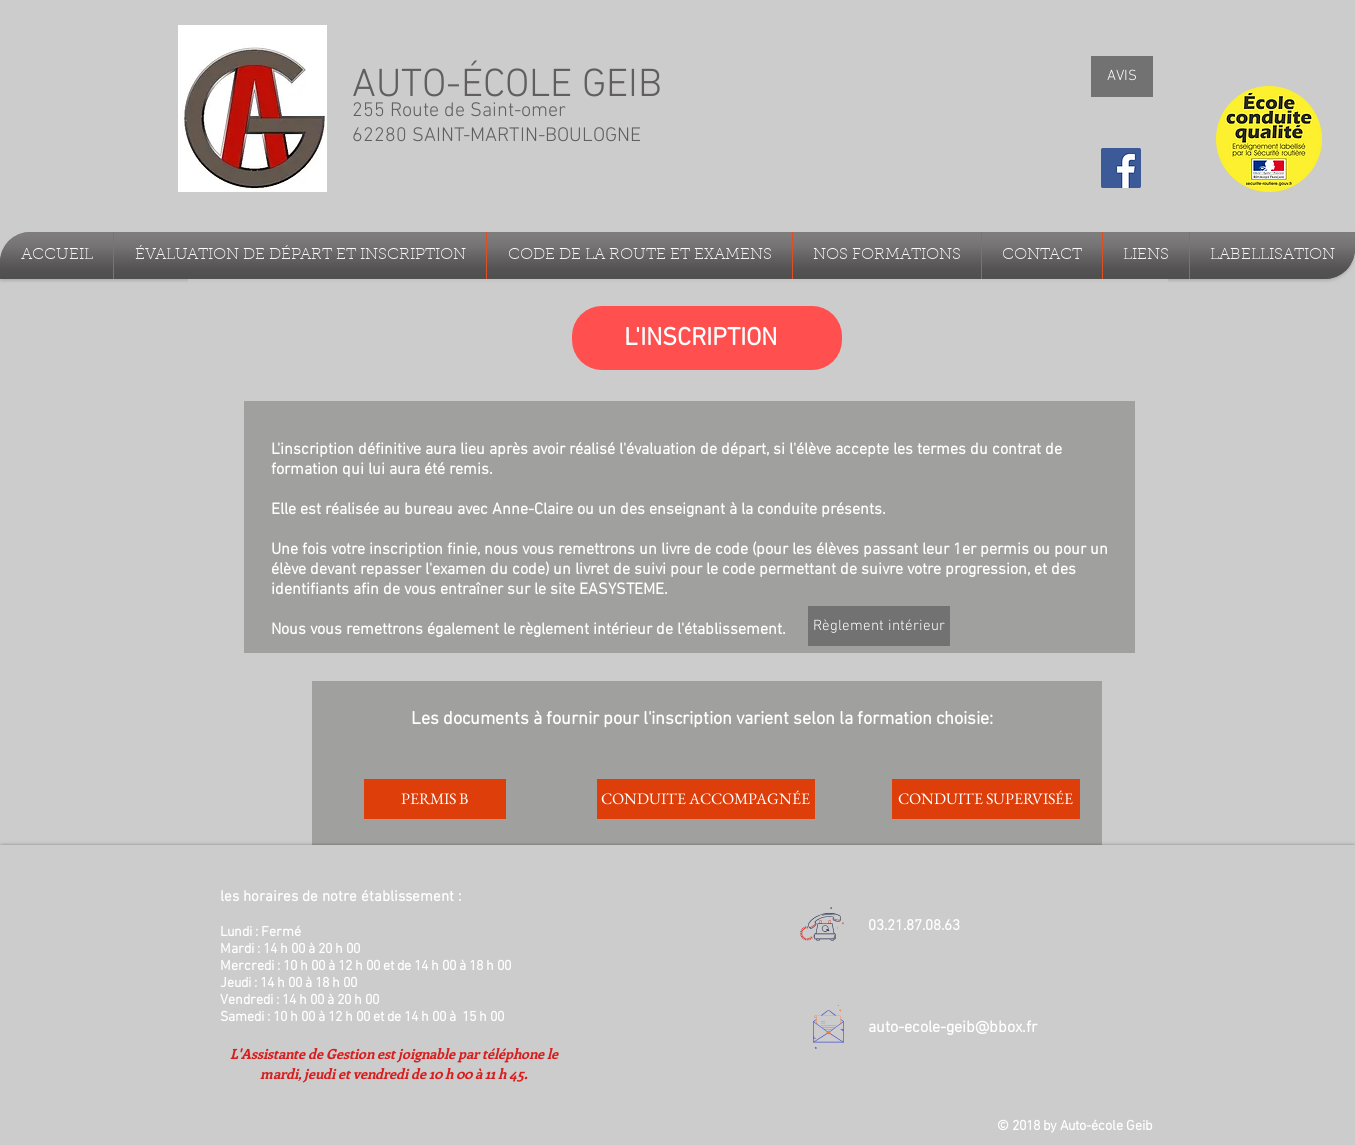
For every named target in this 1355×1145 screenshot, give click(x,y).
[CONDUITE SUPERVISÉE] (986, 799)
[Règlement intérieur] (879, 626)
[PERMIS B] (435, 799)
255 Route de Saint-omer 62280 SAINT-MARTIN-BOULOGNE (499, 123)
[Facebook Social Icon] (1121, 168)
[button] (300, 255)
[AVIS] (1122, 76)
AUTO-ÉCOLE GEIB (507, 86)
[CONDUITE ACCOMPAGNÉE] (706, 799)
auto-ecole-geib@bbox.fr (952, 1028)
